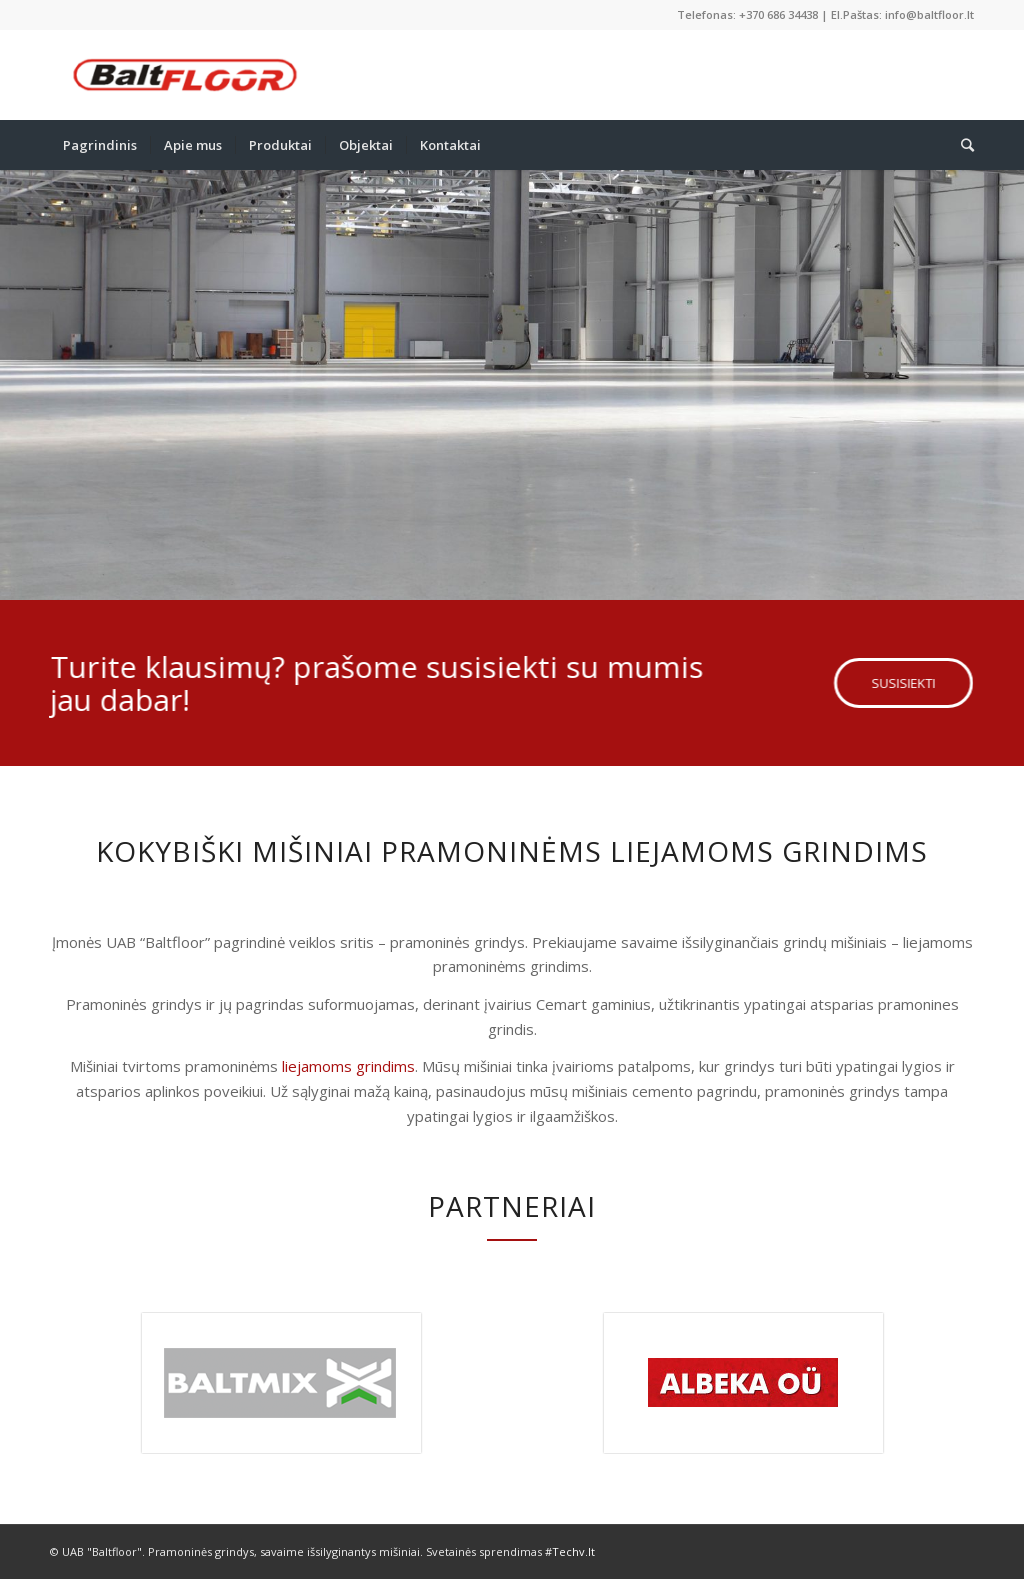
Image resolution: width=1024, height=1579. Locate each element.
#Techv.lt (570, 1551)
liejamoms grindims (348, 1066)
